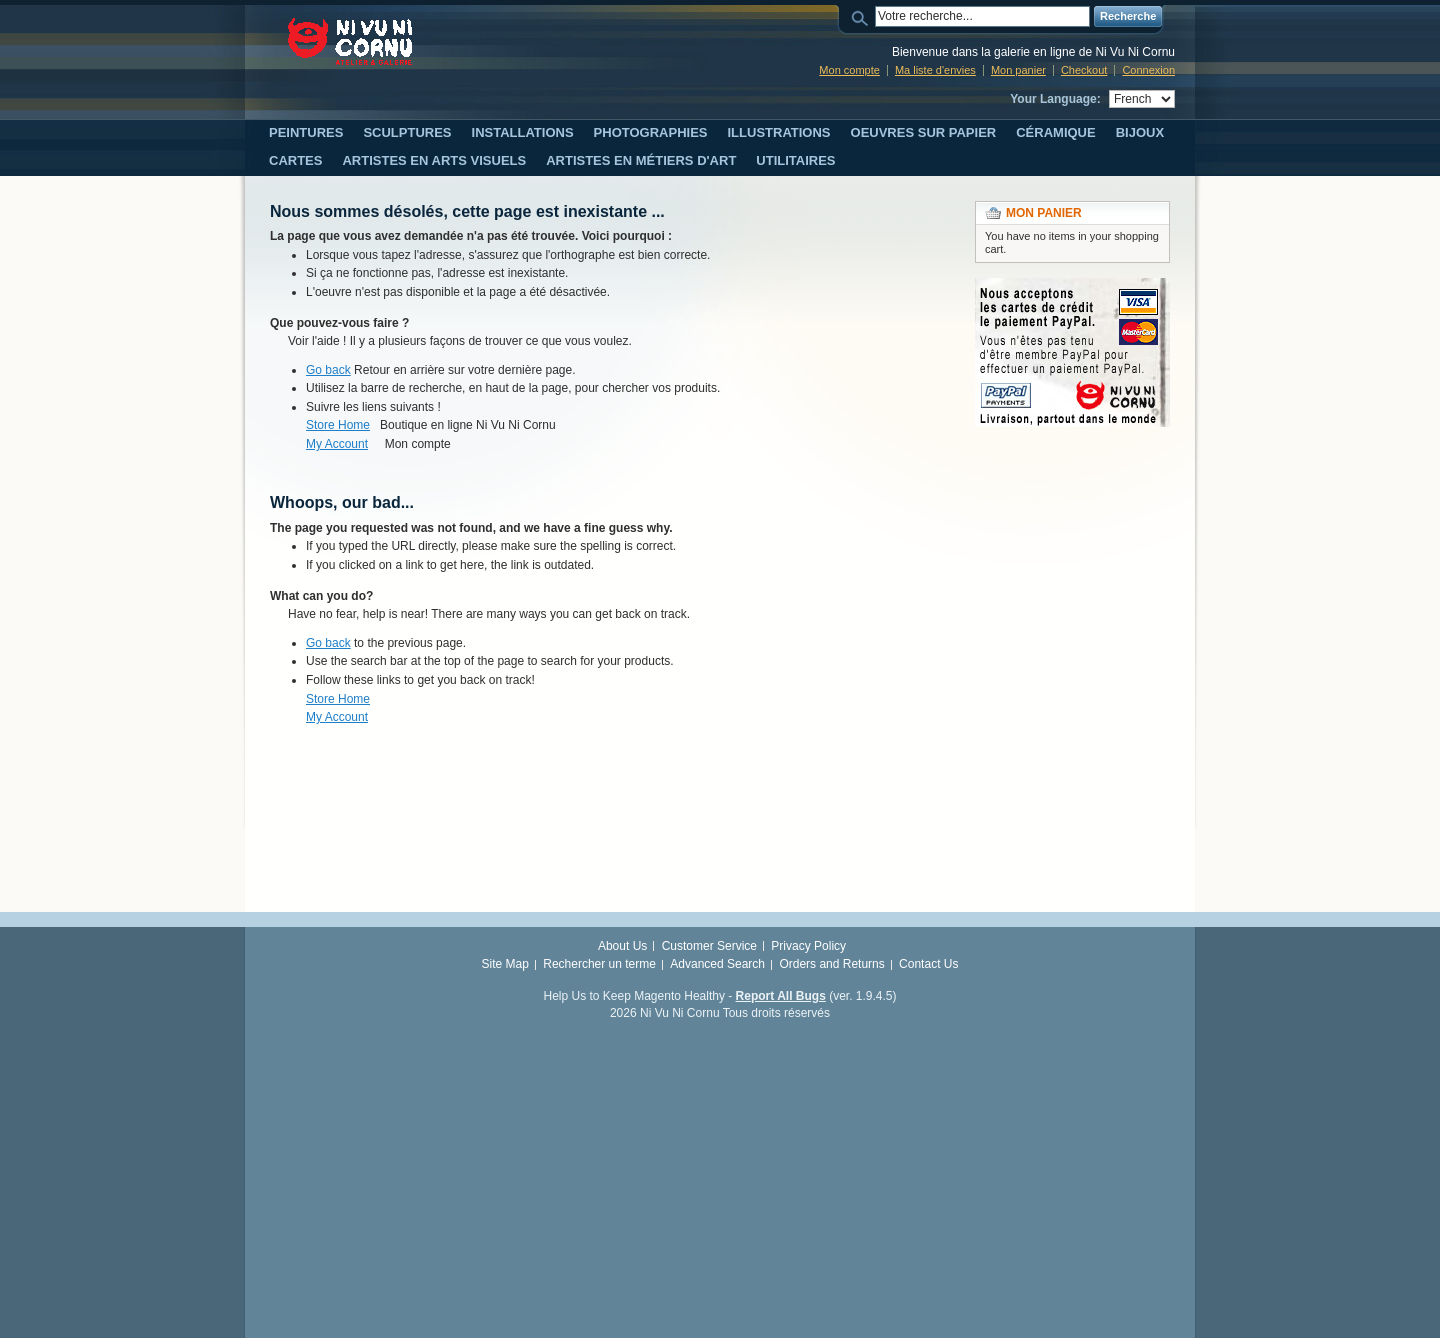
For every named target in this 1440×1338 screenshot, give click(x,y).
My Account (337, 444)
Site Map (505, 964)
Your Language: (1055, 99)
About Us (622, 946)
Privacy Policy (808, 946)
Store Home (338, 425)
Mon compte (849, 70)
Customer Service (709, 946)
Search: (863, 16)
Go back (328, 370)
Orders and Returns (831, 964)
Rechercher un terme (599, 964)
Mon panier (1018, 70)
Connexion (1148, 70)
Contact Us (928, 964)
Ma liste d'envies (935, 70)
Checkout (1084, 70)
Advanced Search (717, 964)
